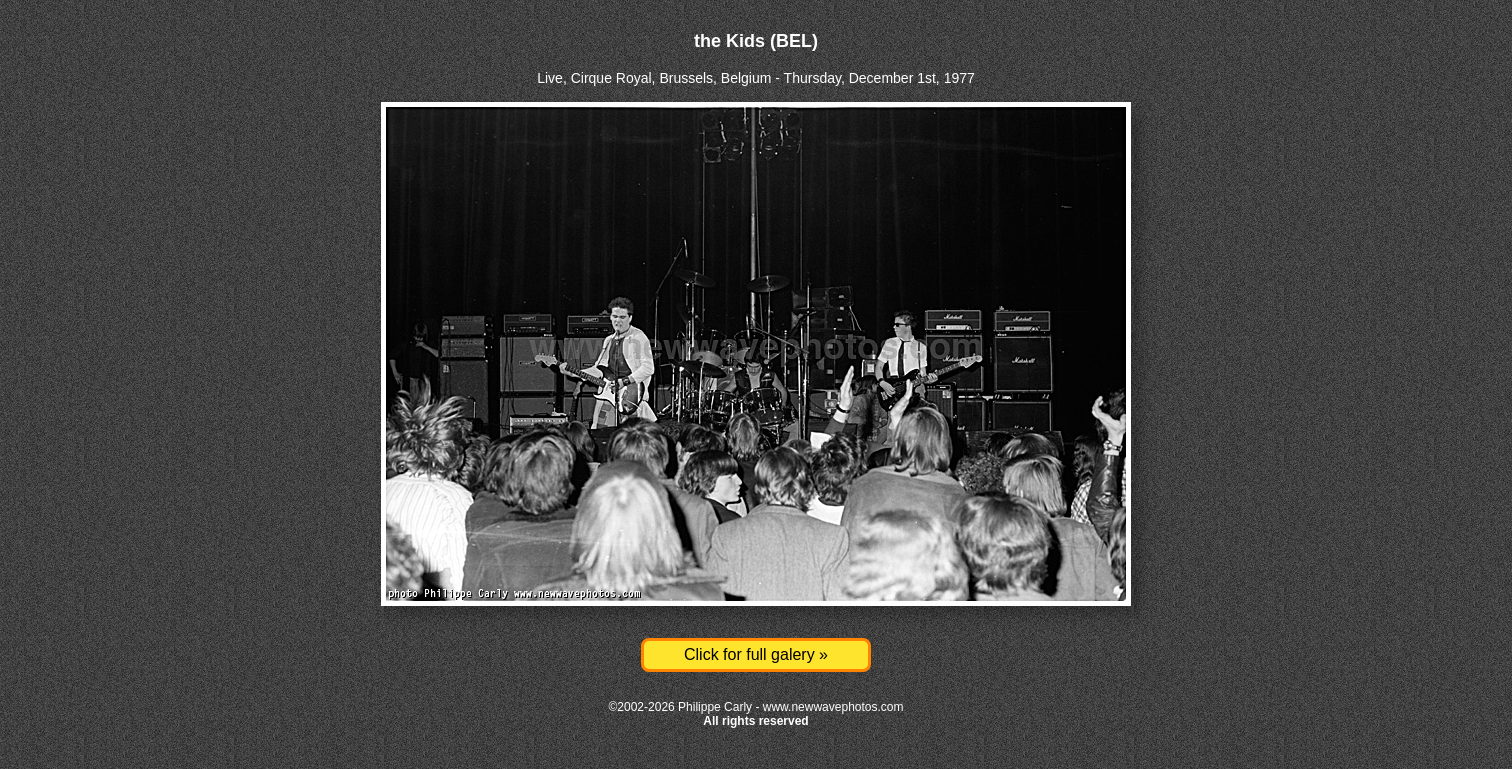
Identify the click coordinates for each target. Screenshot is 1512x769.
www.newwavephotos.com (833, 707)
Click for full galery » (756, 654)
